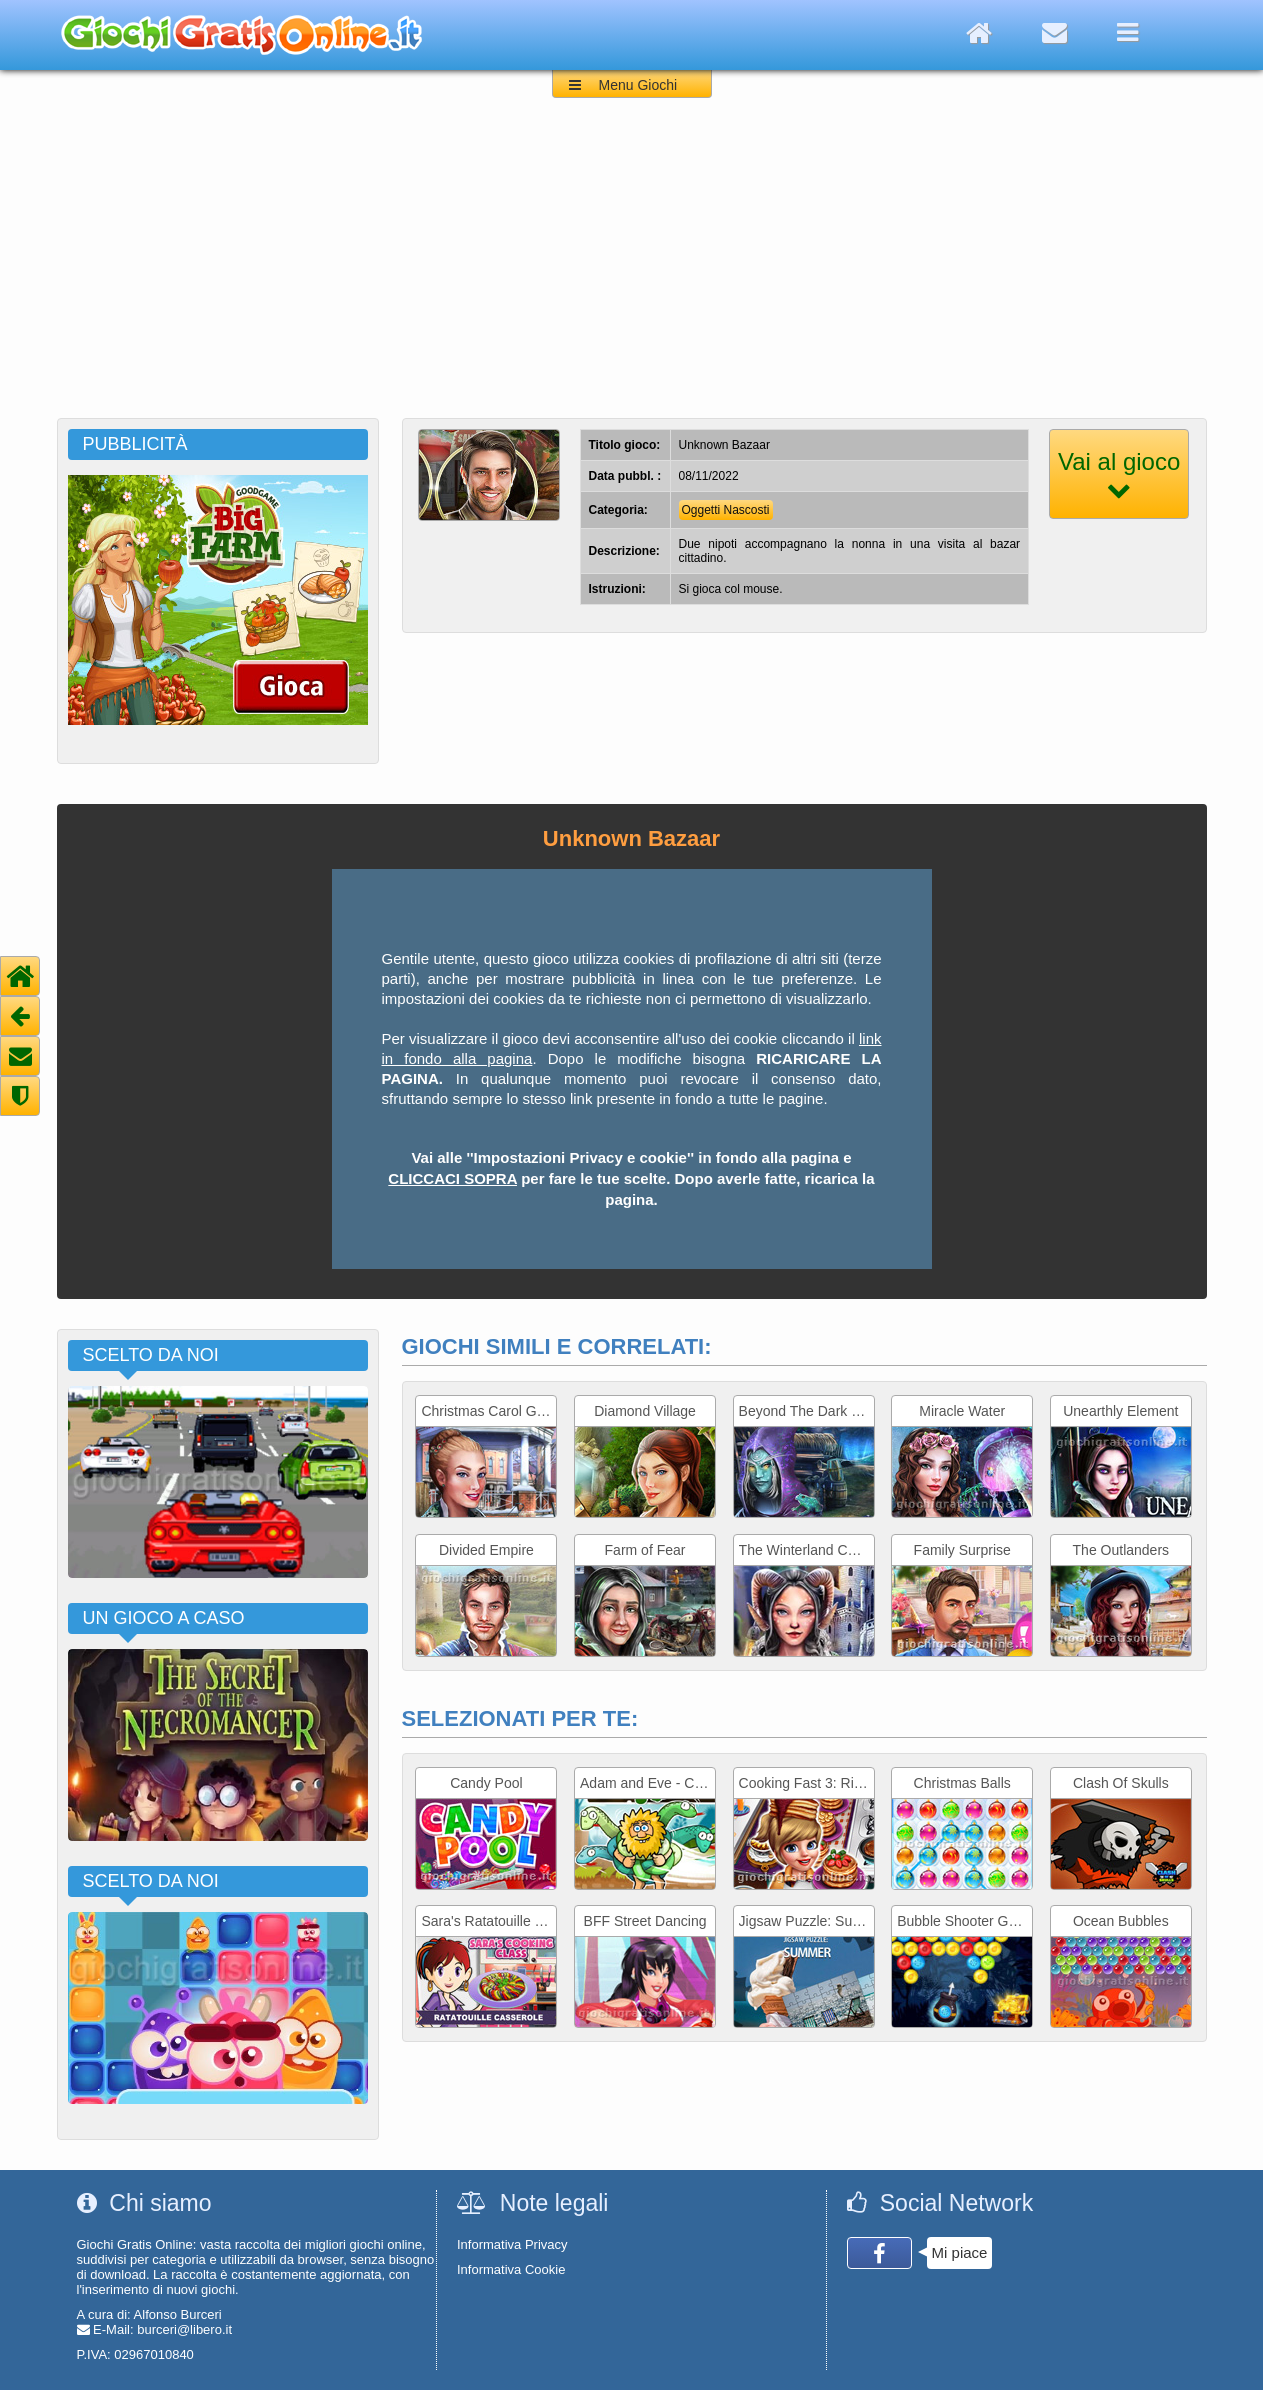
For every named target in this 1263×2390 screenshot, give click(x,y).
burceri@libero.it (184, 2329)
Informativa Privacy (512, 2244)
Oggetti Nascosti (726, 510)
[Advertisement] (632, 268)
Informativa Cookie (511, 2269)
